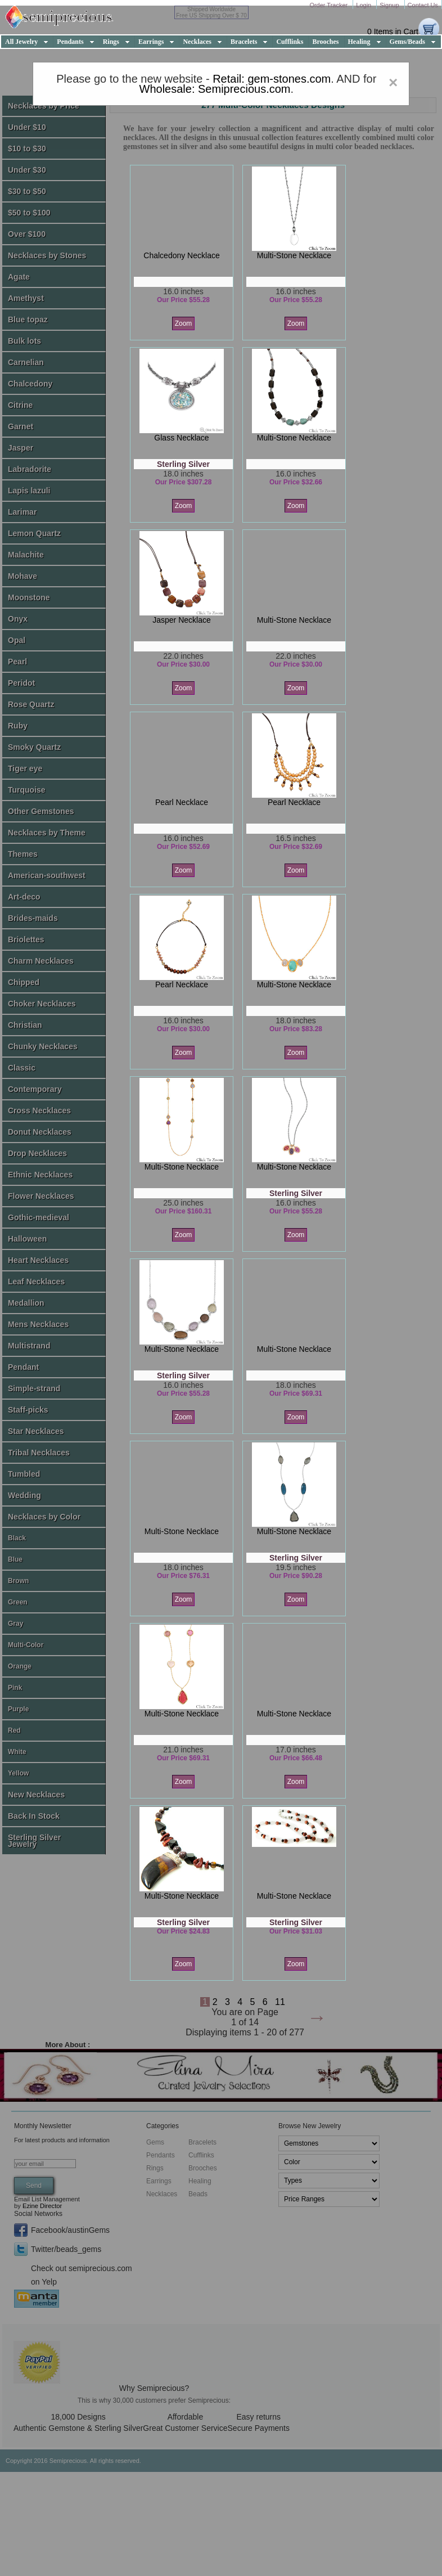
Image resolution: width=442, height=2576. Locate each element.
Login (364, 5)
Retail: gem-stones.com (272, 79)
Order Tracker (329, 5)
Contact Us (423, 5)
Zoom (183, 323)
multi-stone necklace (294, 255)
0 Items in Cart (392, 31)
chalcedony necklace (181, 255)
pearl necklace (181, 802)
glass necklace (181, 437)
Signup (390, 5)
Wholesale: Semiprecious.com (215, 89)
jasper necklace (181, 619)
